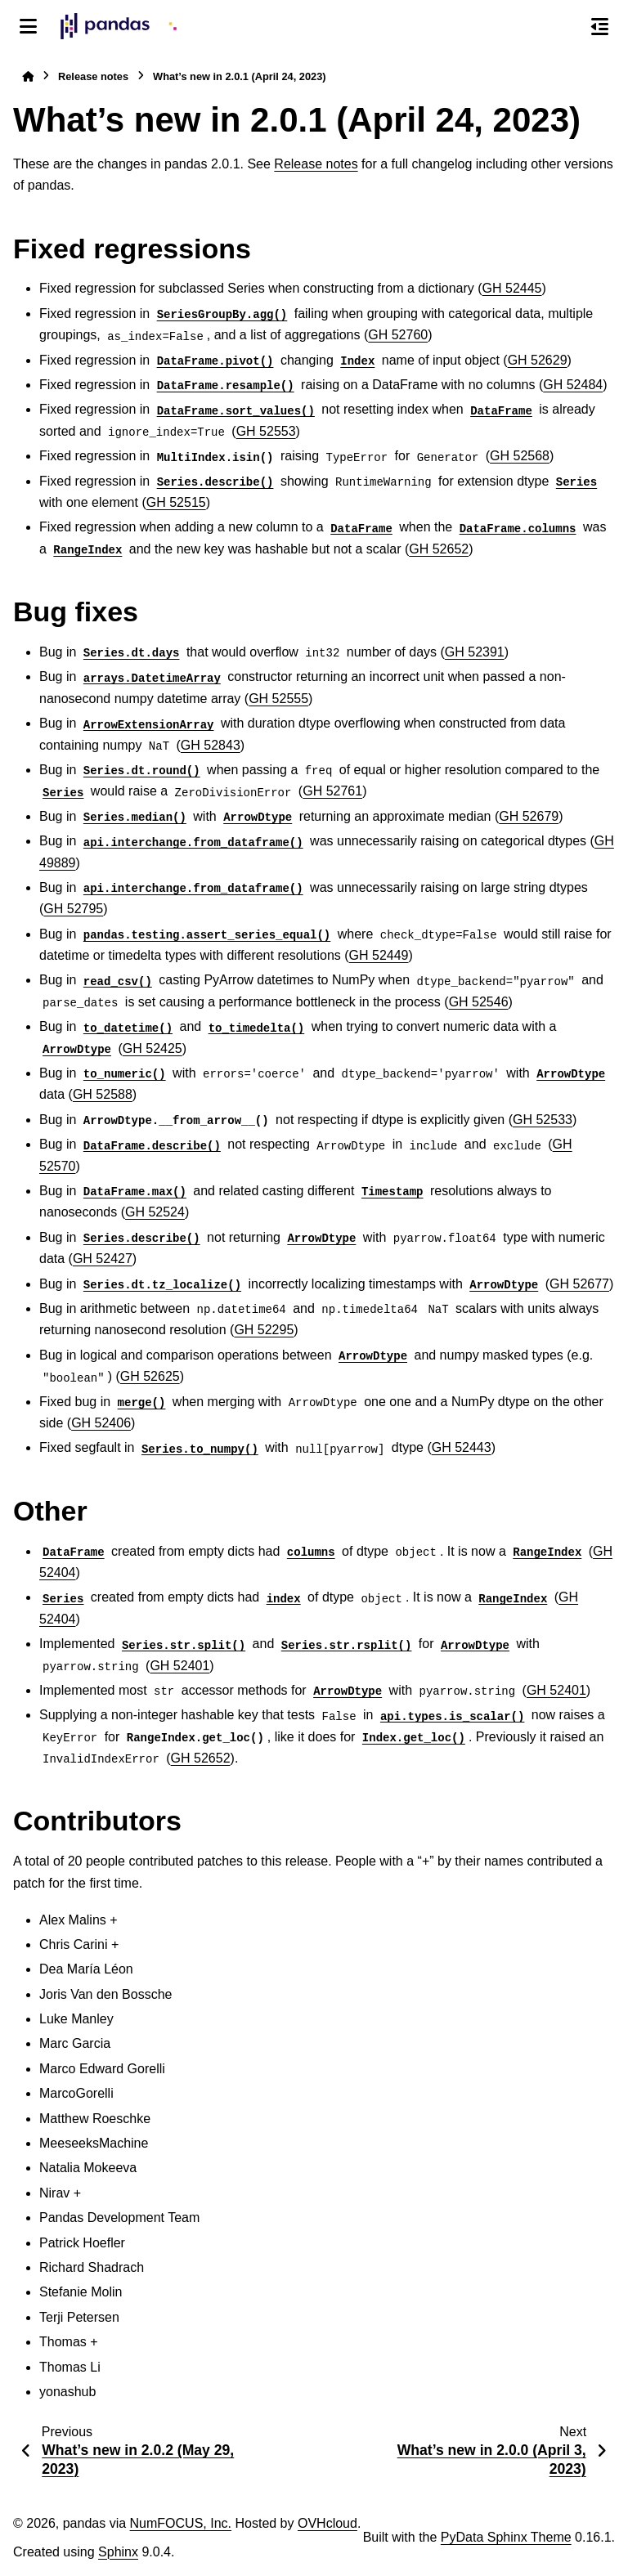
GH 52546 (479, 1002)
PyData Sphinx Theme (506, 2537)
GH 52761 (332, 791)
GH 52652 (439, 549)
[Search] (565, 27)
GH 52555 (278, 699)
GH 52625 (150, 1376)
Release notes (93, 76)
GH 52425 (152, 1048)
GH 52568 (520, 456)
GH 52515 (176, 502)
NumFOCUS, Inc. (180, 2523)
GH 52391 (475, 652)
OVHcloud (327, 2523)
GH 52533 (542, 1120)
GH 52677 (579, 1284)
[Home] (28, 76)
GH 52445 (512, 288)
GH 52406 (101, 1423)
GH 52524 (155, 1212)
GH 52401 (179, 1666)
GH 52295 (264, 1330)
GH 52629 (537, 360)
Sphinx (118, 2552)
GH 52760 (398, 335)
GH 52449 (379, 955)
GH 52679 (528, 816)
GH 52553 (266, 431)
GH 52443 (461, 1447)
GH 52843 (210, 745)
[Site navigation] (28, 26)
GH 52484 (573, 385)
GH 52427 (102, 1259)
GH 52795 (73, 909)
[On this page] (600, 26)
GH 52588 (102, 1094)
